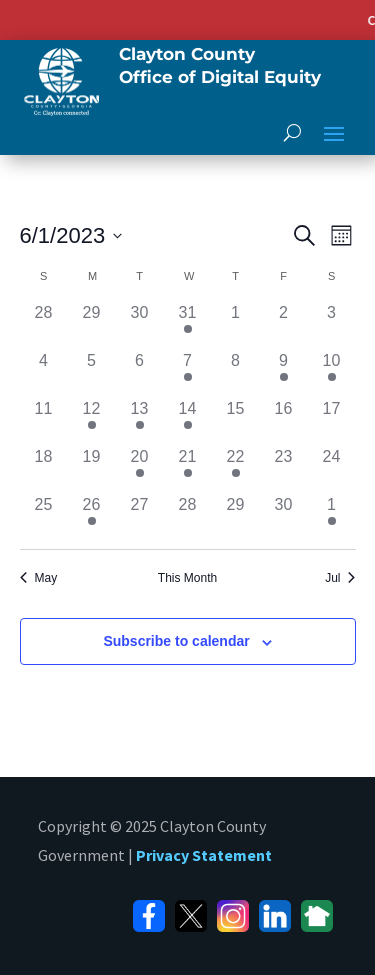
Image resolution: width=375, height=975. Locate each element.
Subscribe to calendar (176, 641)
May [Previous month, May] (39, 578)
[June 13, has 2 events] (140, 421)
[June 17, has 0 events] (332, 421)
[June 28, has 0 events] (188, 517)
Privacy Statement (204, 855)
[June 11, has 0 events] (44, 421)
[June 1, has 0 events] (236, 325)
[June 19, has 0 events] (92, 469)
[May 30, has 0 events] (140, 325)
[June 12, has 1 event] (92, 421)
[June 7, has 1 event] (188, 373)
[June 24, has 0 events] (332, 469)
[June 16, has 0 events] (284, 421)
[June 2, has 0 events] (284, 325)
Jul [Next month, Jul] (340, 578)
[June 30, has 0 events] (284, 517)
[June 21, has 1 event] (188, 469)
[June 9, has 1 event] (284, 373)
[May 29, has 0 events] (92, 325)
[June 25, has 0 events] (44, 517)
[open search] (292, 132)
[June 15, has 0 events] (236, 421)
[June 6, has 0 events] (140, 373)
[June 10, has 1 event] (332, 373)
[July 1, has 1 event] (332, 517)
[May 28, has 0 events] (44, 325)
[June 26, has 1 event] (92, 517)
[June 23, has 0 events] (284, 469)
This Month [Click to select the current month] (187, 578)
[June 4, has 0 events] (44, 373)
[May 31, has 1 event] (188, 325)
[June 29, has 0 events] (236, 517)
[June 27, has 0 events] (140, 517)
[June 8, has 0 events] (236, 373)
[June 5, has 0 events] (92, 373)
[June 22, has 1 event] (236, 469)
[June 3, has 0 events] (332, 325)
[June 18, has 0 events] (44, 469)
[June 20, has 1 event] (140, 469)
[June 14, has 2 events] (188, 421)
